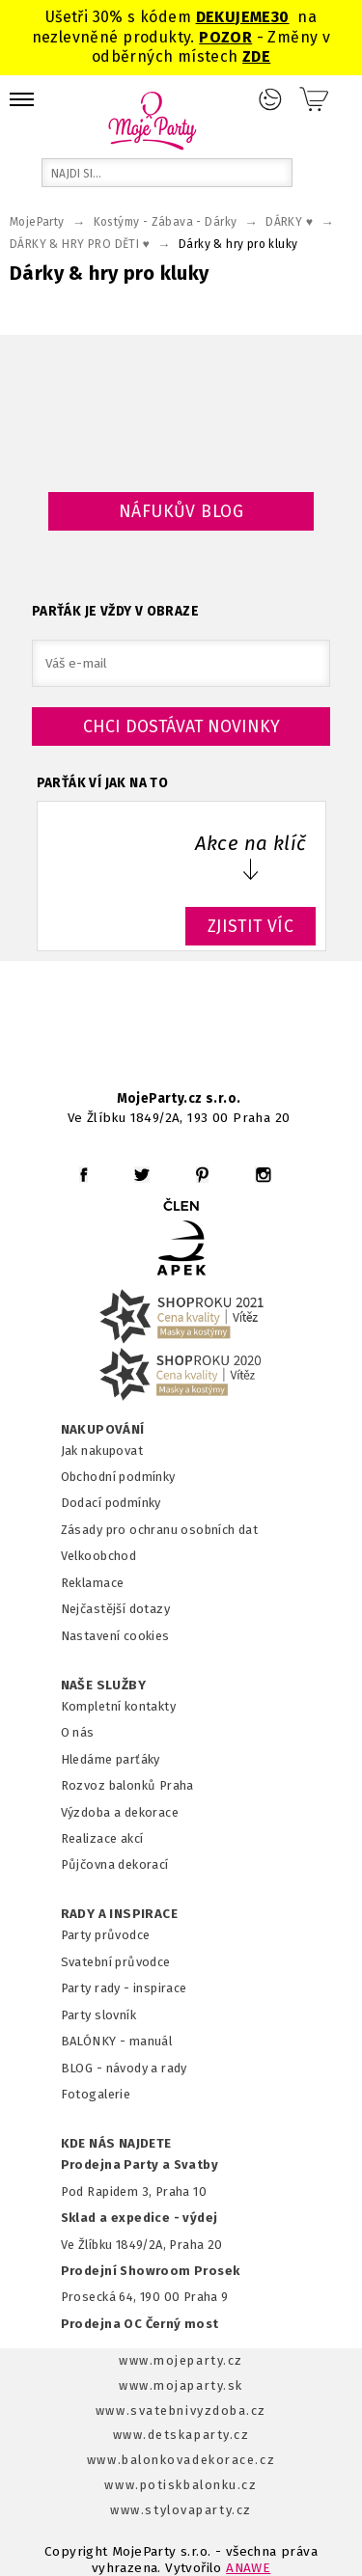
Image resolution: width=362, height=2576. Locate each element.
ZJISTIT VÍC (251, 926)
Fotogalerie (96, 2094)
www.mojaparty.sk (181, 2385)
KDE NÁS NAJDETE (116, 2143)
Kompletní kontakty (118, 1706)
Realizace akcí (102, 1838)
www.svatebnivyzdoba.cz (181, 2410)
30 (280, 17)
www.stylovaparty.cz (180, 2510)
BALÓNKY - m (101, 2041)
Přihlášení (270, 99)
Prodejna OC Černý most (140, 2323)
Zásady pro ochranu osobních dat (160, 1529)
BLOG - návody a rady (124, 2068)
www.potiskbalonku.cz (180, 2485)
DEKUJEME (233, 17)
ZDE (256, 56)
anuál (156, 2041)
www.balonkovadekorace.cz (181, 2460)
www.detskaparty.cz (181, 2434)
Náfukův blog (181, 511)
